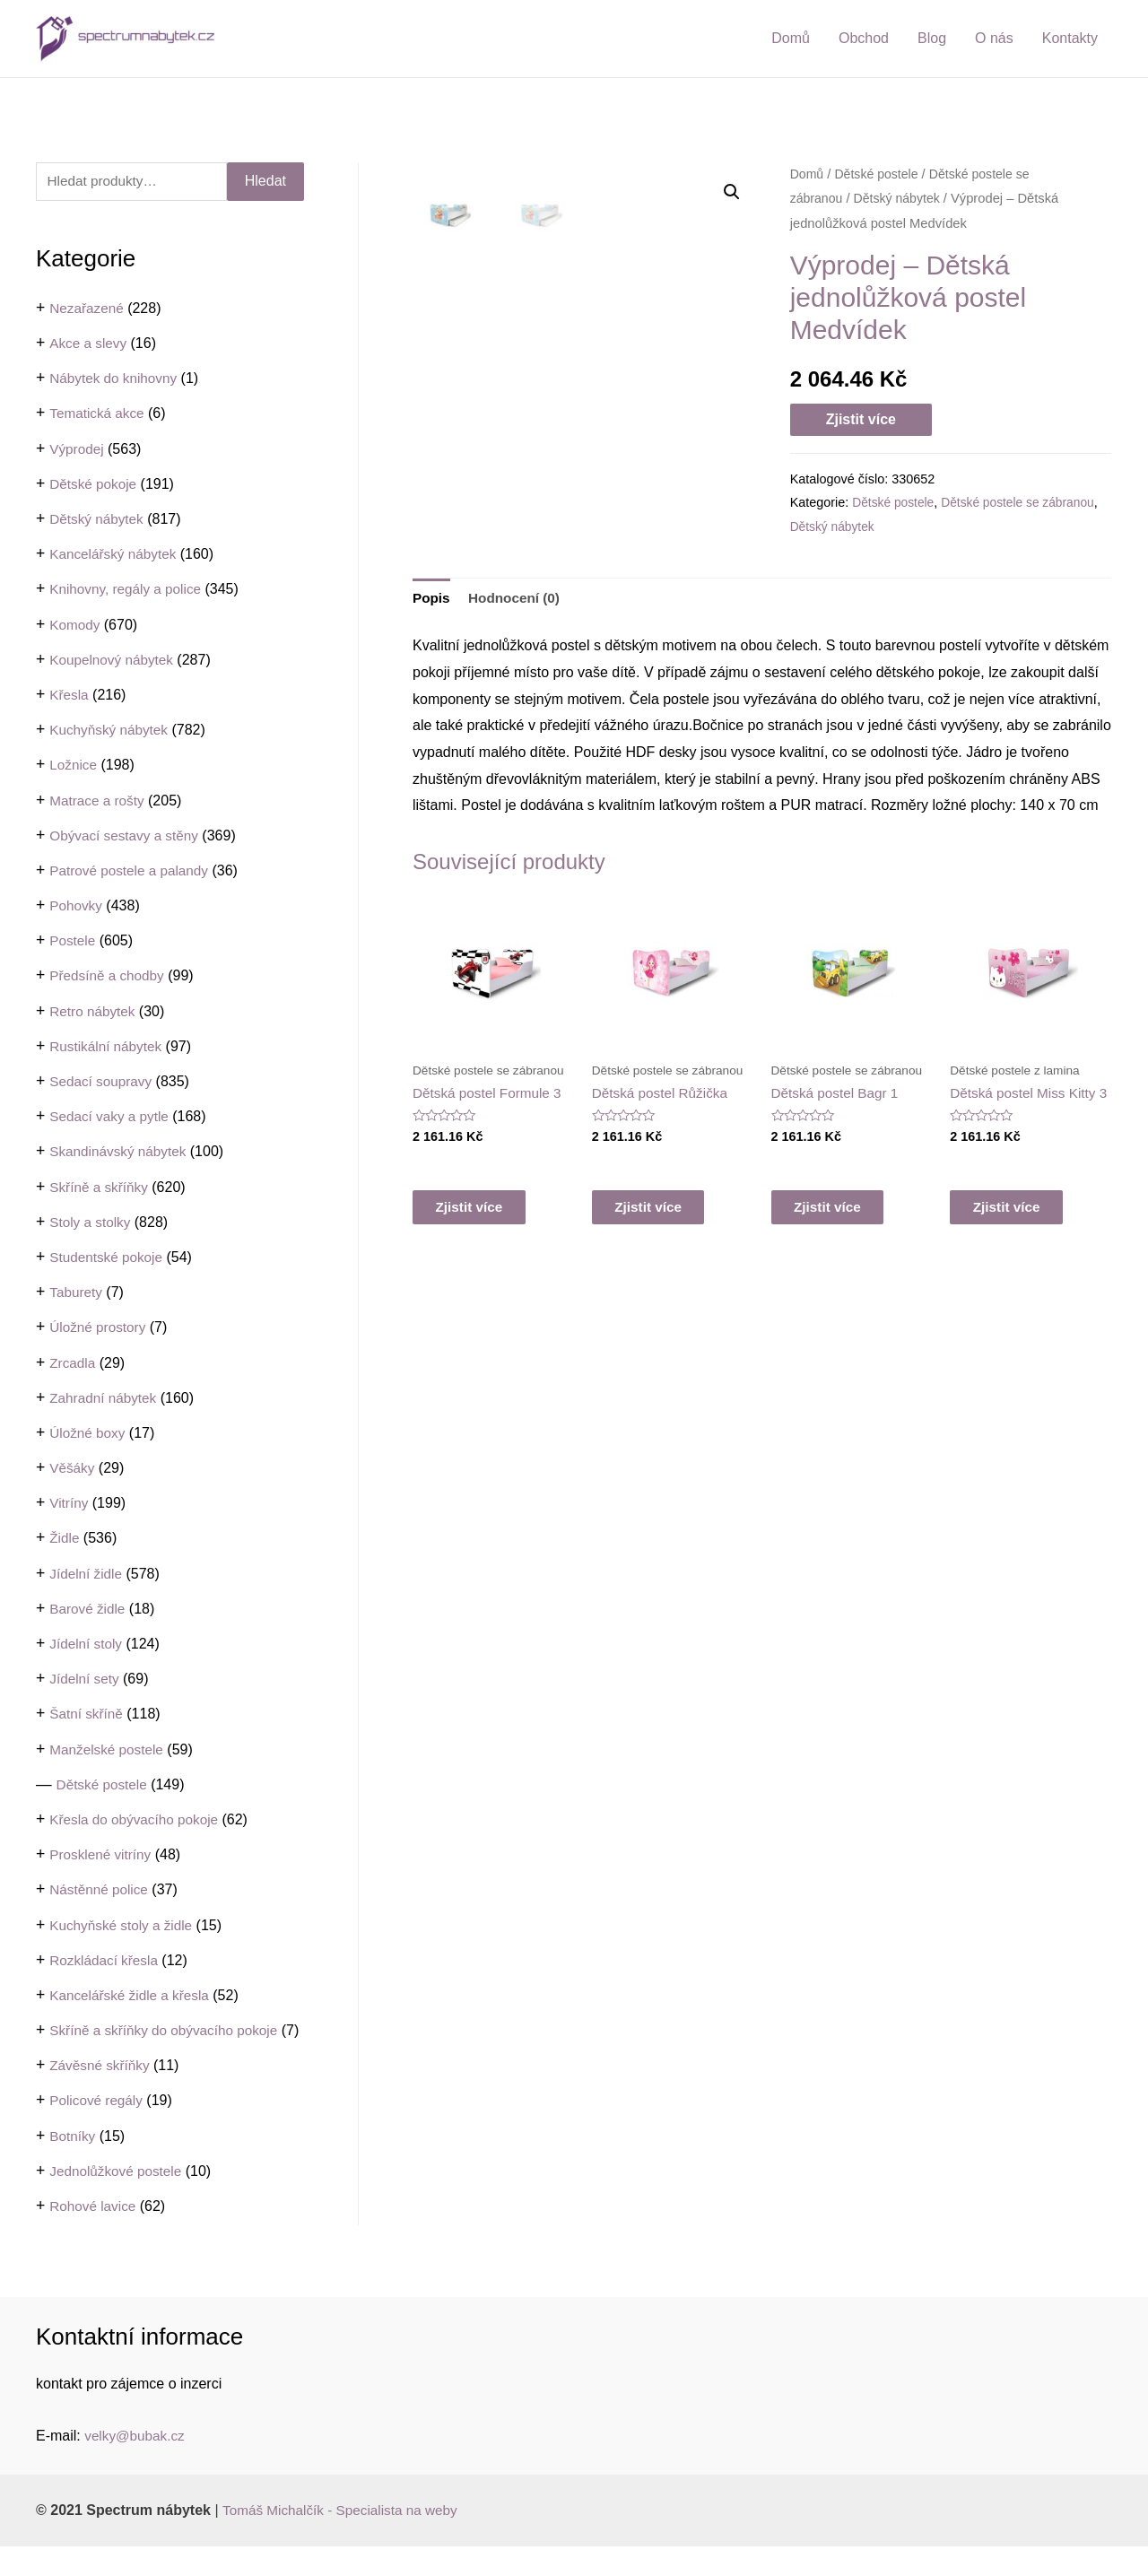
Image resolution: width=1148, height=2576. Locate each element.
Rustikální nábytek (108, 1047)
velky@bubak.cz (136, 2465)
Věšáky (72, 1468)
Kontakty (1070, 38)
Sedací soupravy (102, 1082)
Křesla (69, 695)
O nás (994, 38)
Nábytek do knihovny (116, 379)
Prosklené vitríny (102, 1855)
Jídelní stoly (87, 1644)
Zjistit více (861, 419)
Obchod (864, 38)
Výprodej (77, 449)
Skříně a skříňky (100, 1188)
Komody (75, 625)
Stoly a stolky (91, 1223)
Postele (73, 941)
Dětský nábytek (98, 519)
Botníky (73, 2165)
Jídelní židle (87, 1574)
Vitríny (69, 1503)
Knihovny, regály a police (128, 589)
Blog (932, 38)
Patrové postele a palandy (132, 871)
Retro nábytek (94, 1012)
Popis (432, 666)
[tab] (432, 667)
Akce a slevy (89, 344)
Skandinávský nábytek (120, 1152)
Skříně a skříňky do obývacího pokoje (168, 2031)
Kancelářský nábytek (115, 554)
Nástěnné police (100, 1890)
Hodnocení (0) (518, 666)
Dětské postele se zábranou (1024, 502)
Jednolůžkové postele (118, 2200)
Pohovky (76, 906)
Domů (790, 38)
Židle (65, 1539)
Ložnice (74, 765)
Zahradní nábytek (105, 1398)
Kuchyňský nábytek (111, 730)
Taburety (76, 1293)
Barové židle (88, 1609)
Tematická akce (98, 414)
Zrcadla (73, 1363)
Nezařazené (87, 309)
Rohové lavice (94, 2235)
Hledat (265, 181)
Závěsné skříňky (101, 2094)
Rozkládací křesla (105, 1961)
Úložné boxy (88, 1433)
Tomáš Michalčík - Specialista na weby (345, 2539)
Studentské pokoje (108, 1258)
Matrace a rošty (98, 801)
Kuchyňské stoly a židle (123, 1926)
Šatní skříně (87, 1714)
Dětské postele (104, 1785)
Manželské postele (109, 1750)
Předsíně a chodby (109, 977)
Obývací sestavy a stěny (126, 836)
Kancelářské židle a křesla (132, 1996)
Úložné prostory (99, 1328)
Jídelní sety (85, 1679)
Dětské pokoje (94, 484)
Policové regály (98, 2130)
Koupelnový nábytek (113, 660)
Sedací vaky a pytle (111, 1117)
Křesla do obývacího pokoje (137, 1820)
